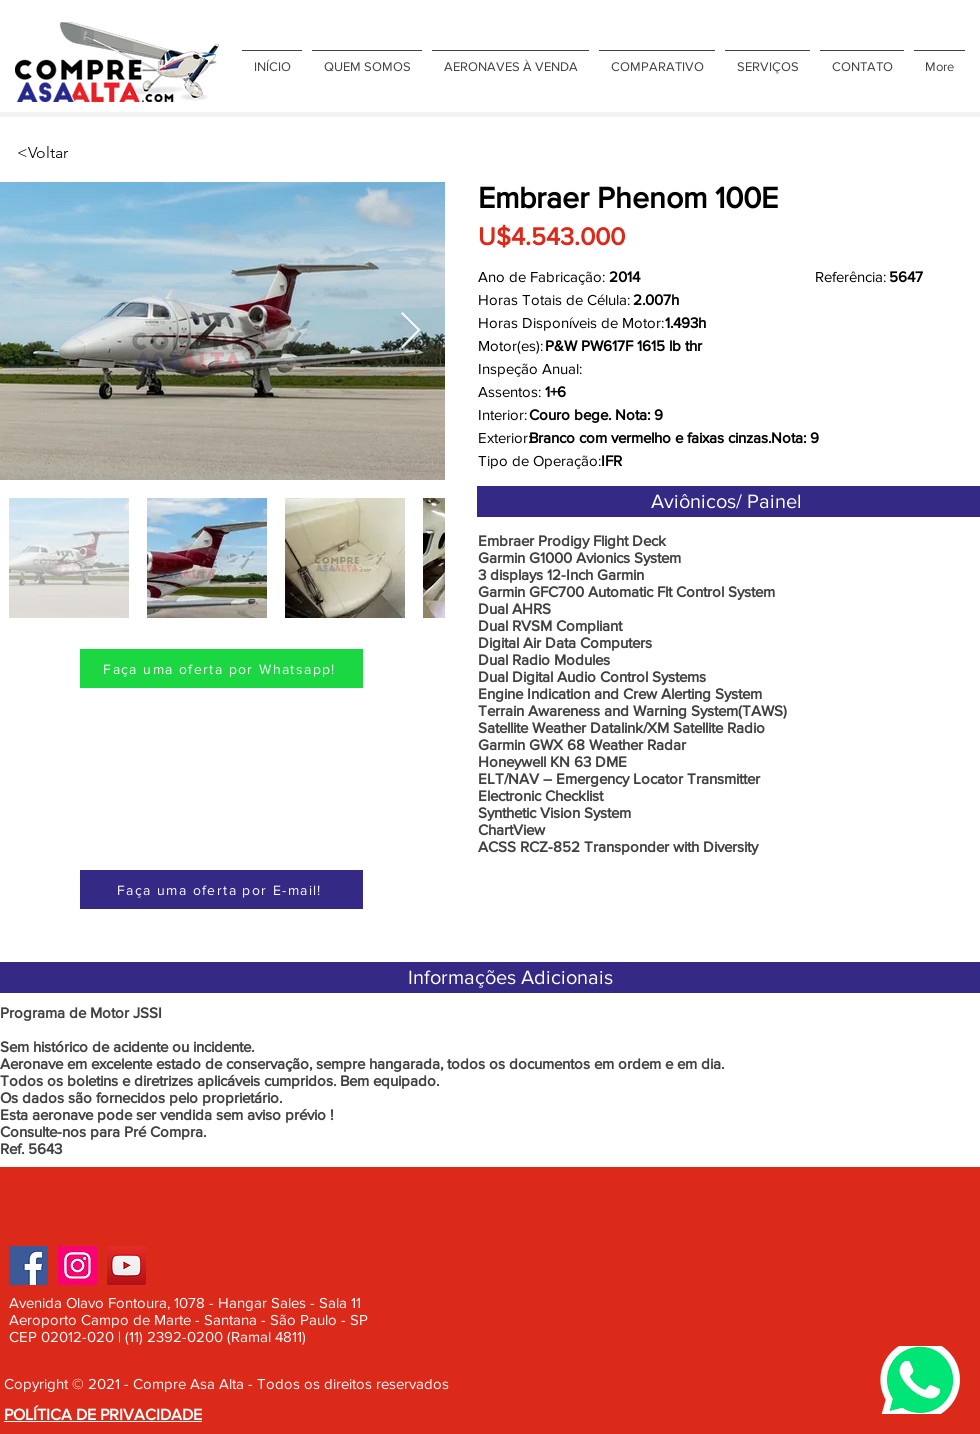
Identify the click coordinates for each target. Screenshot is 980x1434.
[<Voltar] (83, 153)
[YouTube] (126, 1265)
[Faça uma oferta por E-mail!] (221, 889)
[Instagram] (77, 1265)
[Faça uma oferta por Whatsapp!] (221, 668)
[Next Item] (410, 331)
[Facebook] (28, 1265)
